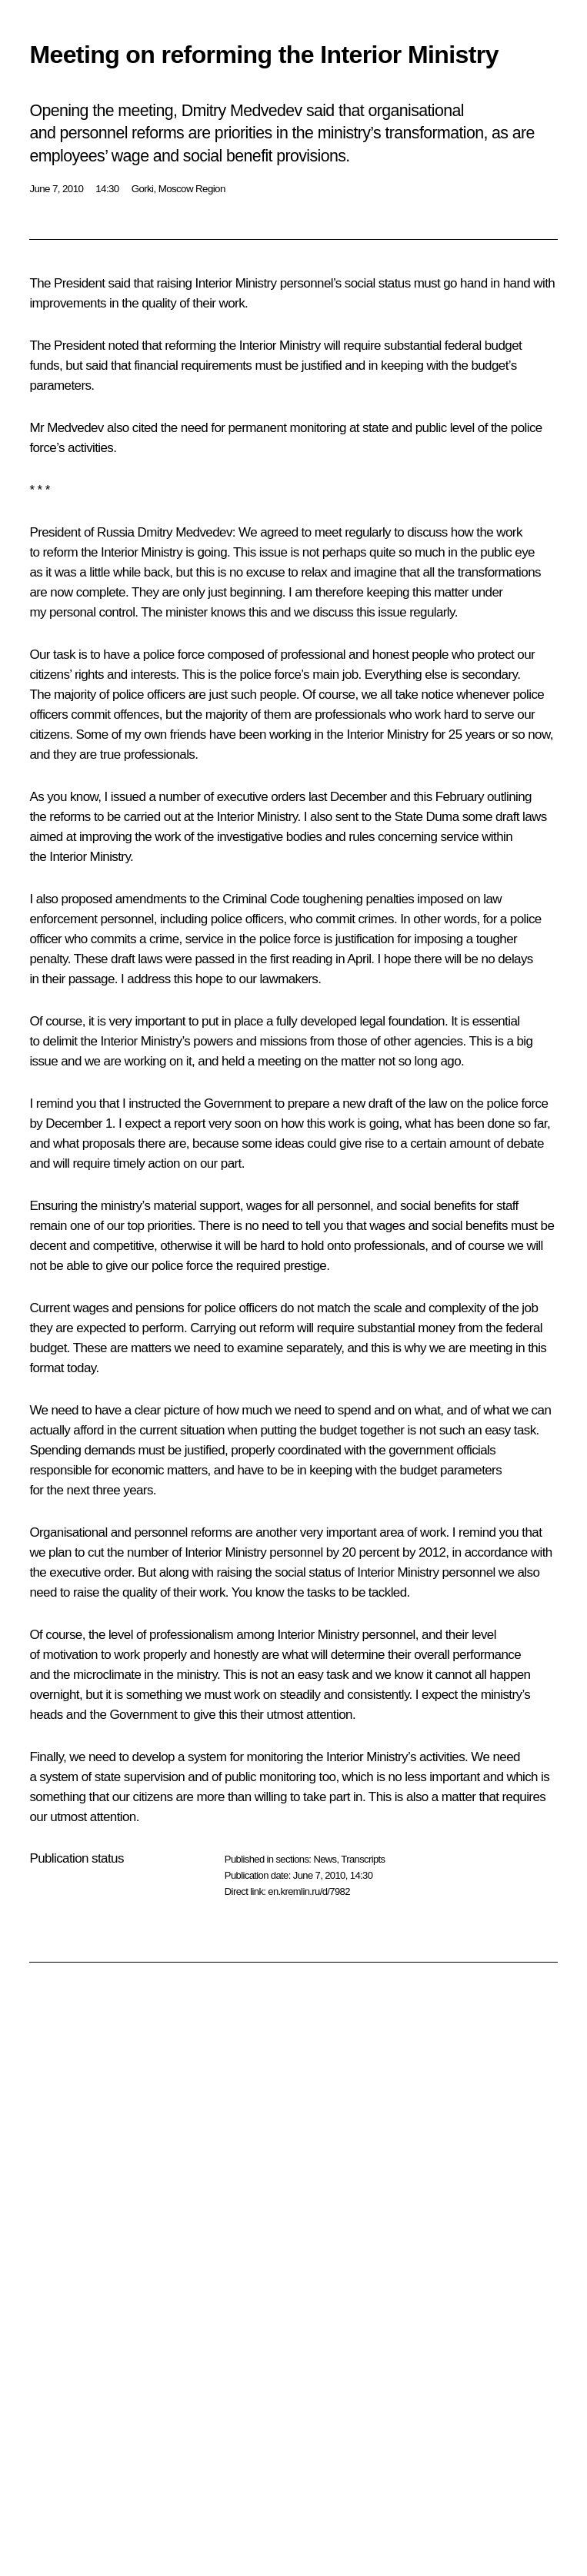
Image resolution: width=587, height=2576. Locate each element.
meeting (279, 1061)
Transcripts (363, 1859)
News (324, 1859)
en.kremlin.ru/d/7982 (309, 1891)
